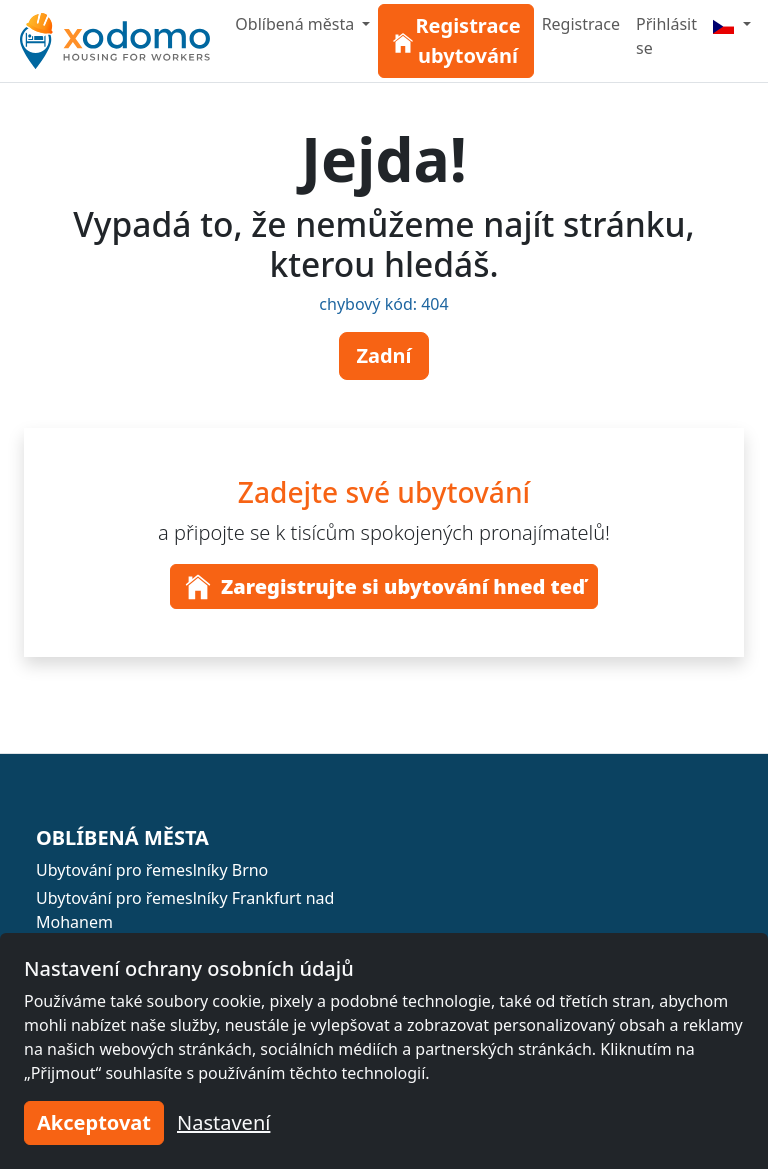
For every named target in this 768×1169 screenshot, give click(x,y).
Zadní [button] (383, 355)
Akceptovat (94, 1122)
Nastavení (223, 1122)
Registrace (581, 24)
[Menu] (732, 24)
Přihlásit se (666, 36)
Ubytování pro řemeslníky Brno (152, 870)
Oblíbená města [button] (296, 24)
